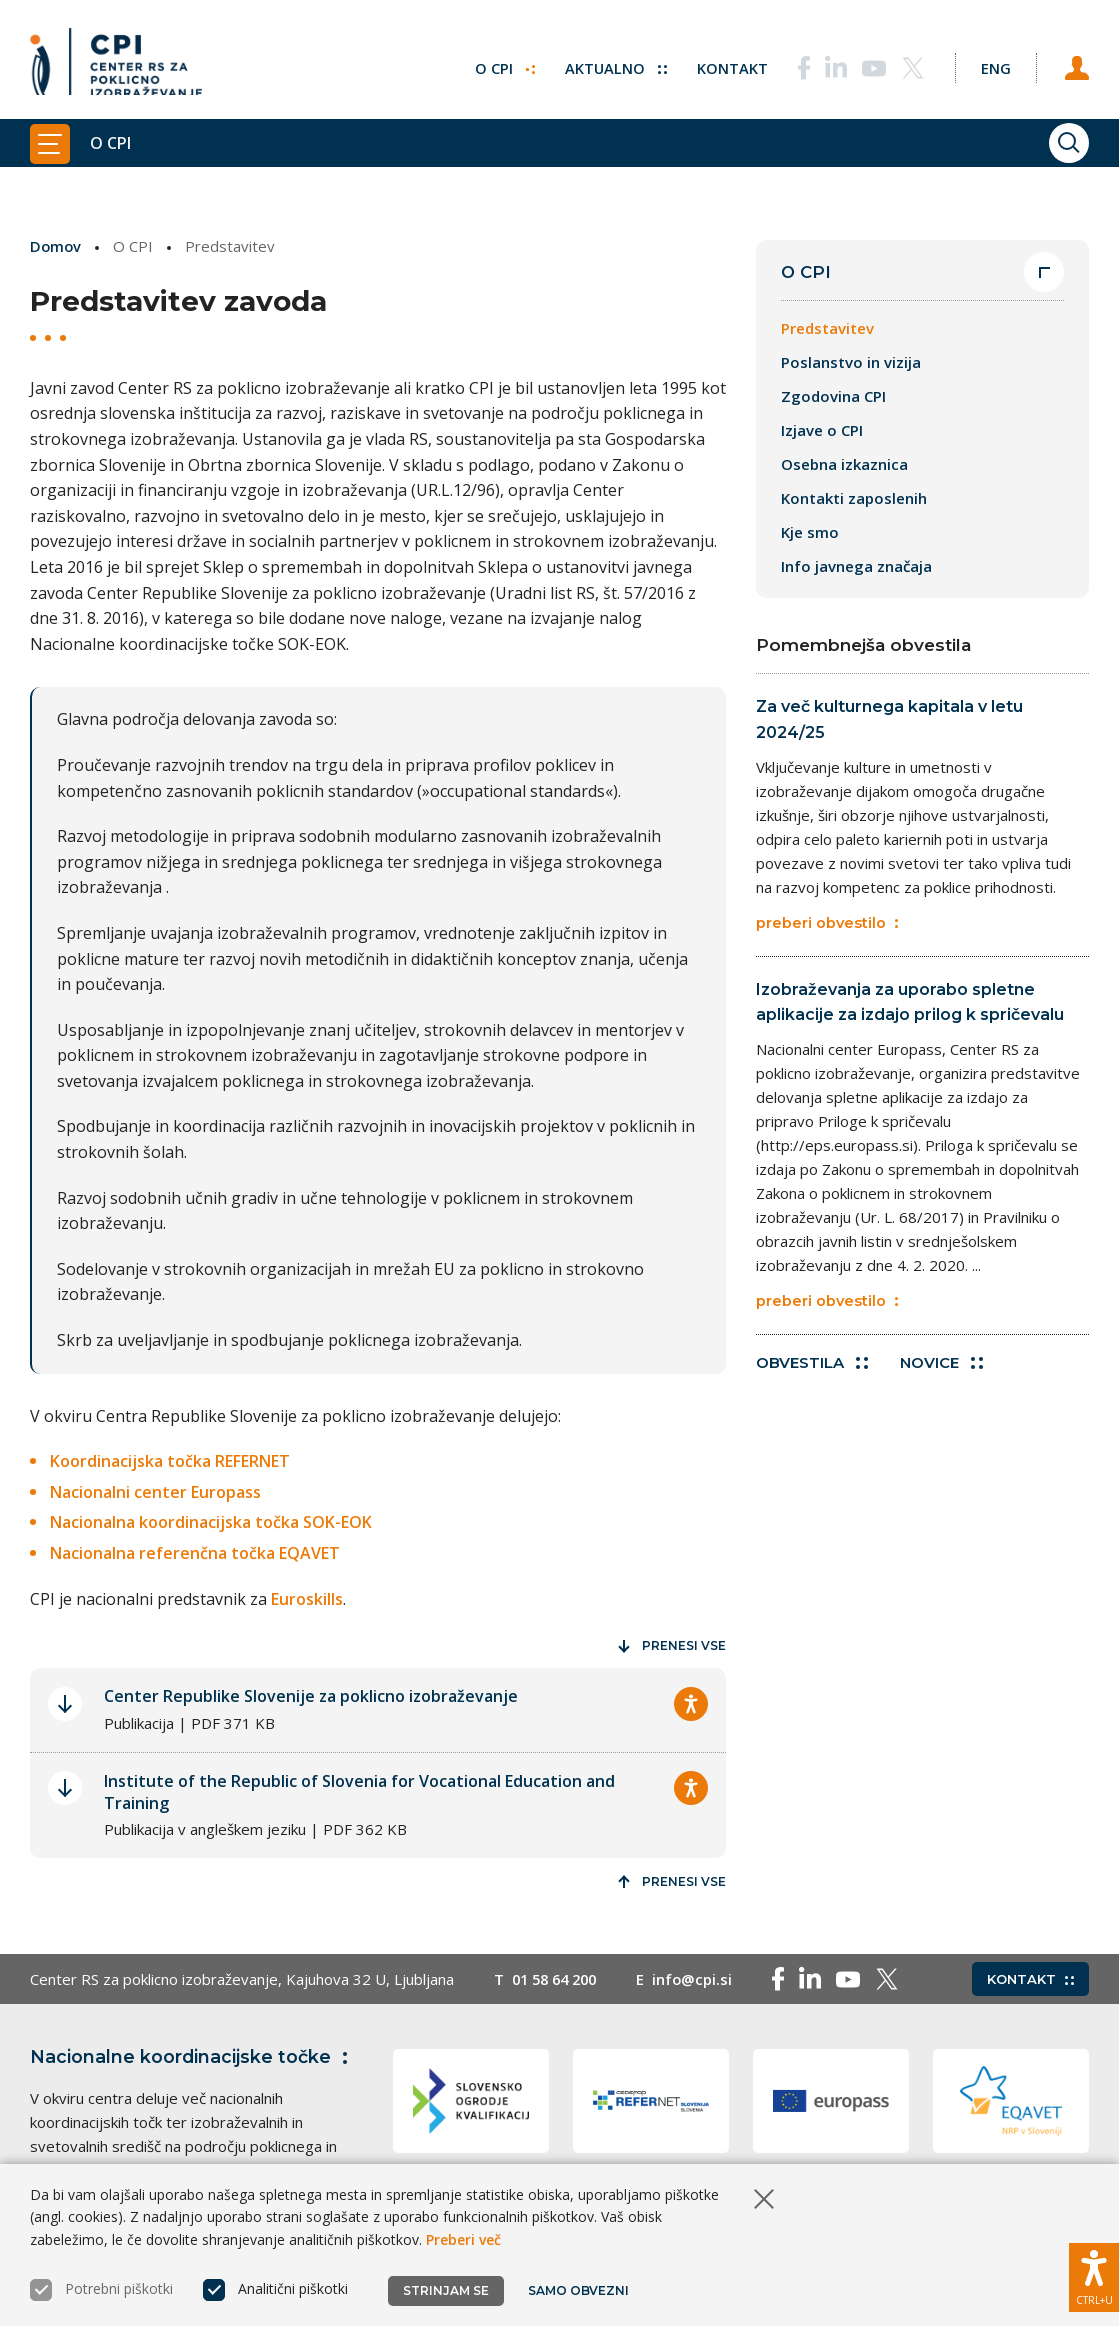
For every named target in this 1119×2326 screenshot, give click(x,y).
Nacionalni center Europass (155, 1491)
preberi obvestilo (827, 926)
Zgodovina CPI (833, 397)
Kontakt (720, 65)
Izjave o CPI (822, 431)
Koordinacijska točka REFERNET (170, 1461)
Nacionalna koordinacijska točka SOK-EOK (211, 1522)
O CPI (492, 65)
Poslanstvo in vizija (851, 363)
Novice (943, 1372)
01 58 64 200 (558, 1979)
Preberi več (463, 2239)
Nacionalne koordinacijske (193, 2057)
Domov (56, 246)
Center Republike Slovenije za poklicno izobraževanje (311, 1696)
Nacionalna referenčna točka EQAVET (195, 1553)
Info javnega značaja (856, 567)
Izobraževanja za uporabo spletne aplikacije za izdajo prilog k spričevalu (910, 1006)
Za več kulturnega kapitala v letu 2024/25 (889, 720)
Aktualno (603, 65)
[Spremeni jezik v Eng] (989, 65)
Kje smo (810, 533)
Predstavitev (827, 329)
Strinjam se (446, 2290)
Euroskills (307, 1598)
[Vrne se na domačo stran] (116, 65)
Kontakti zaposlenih (854, 499)
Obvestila (812, 1372)
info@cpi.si (701, 1979)
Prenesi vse (672, 1645)
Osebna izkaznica (844, 465)
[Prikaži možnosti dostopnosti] (1094, 2276)
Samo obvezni (579, 2290)
